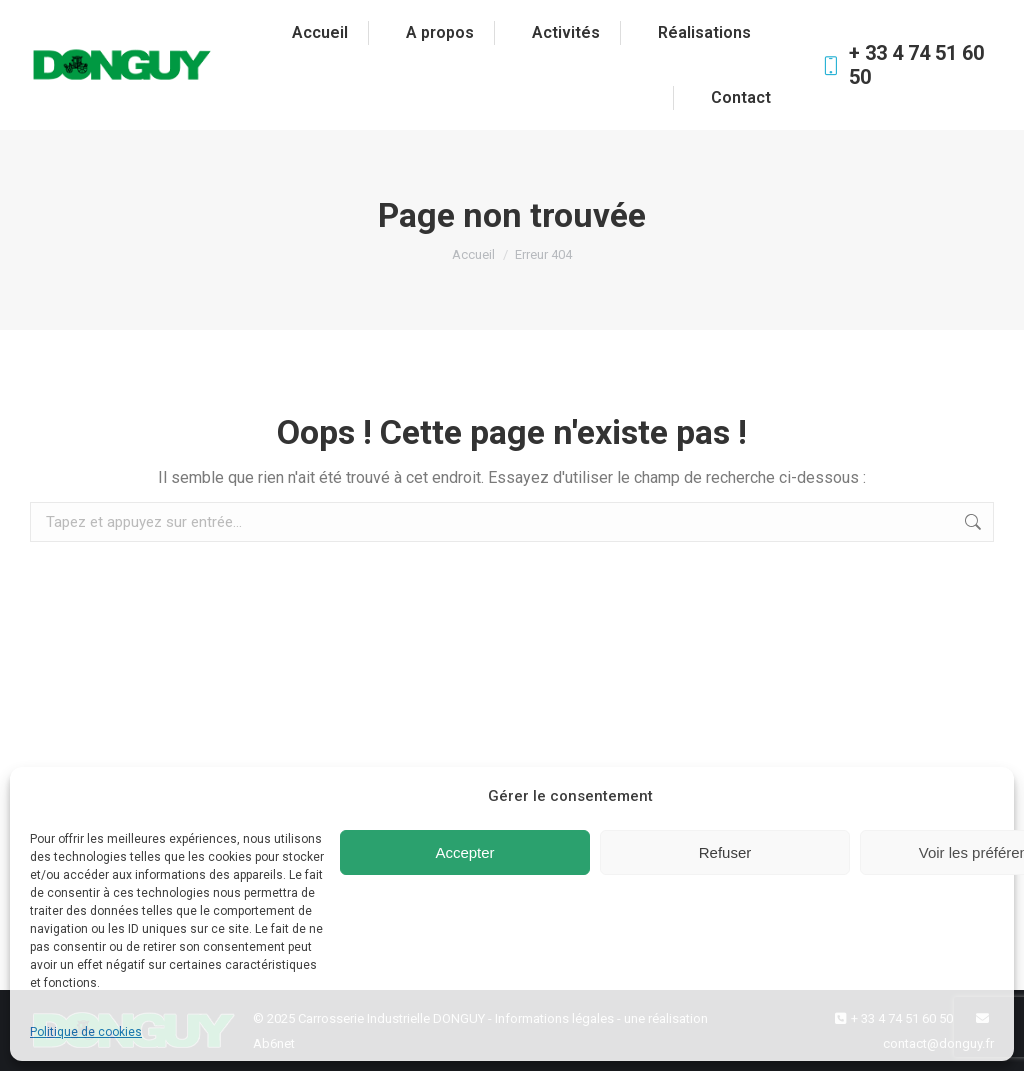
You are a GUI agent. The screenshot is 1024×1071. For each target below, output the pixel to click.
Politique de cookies (86, 1032)
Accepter (464, 852)
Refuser (725, 852)
